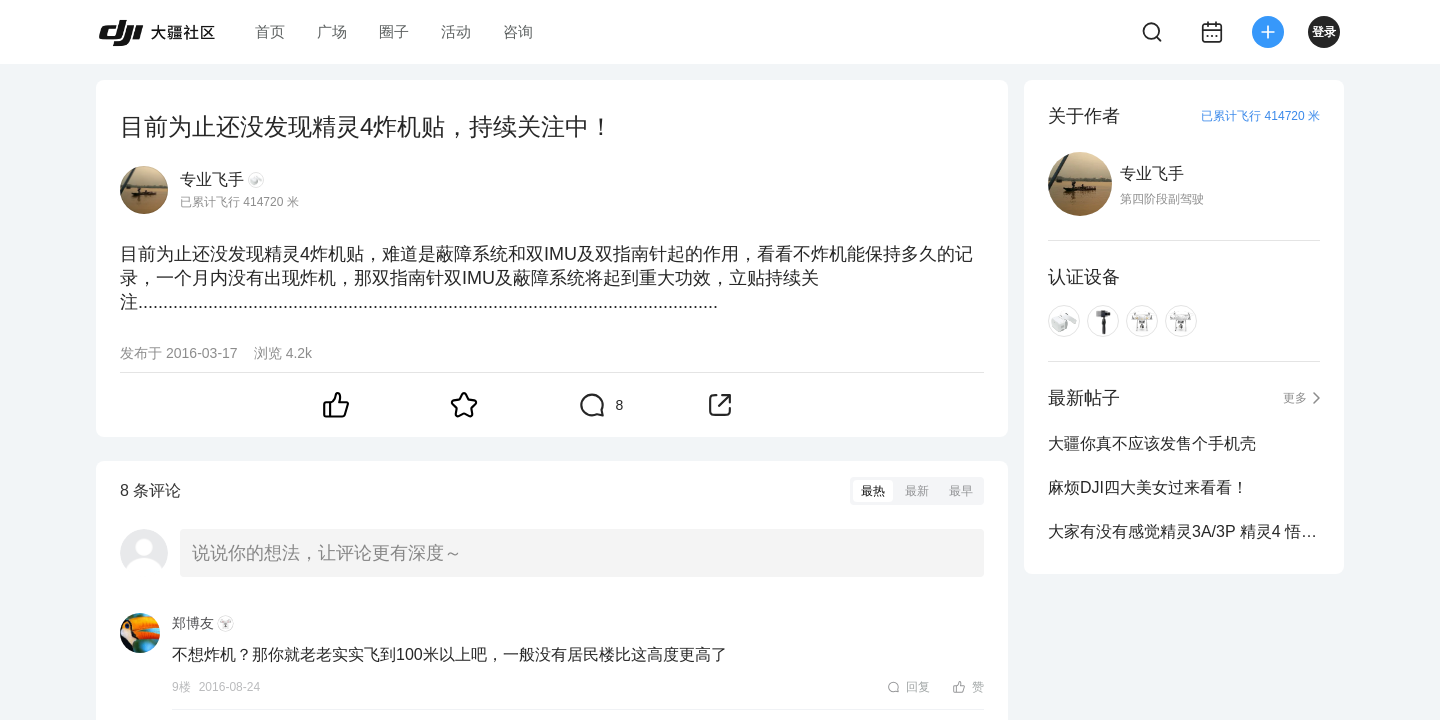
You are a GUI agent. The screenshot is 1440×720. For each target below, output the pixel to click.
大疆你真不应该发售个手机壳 (1152, 443)
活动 (456, 31)
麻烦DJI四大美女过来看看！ (1148, 487)
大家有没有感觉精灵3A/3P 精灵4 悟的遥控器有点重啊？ (1184, 531)
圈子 (394, 31)
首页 (270, 31)
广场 (332, 31)
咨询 (518, 31)
